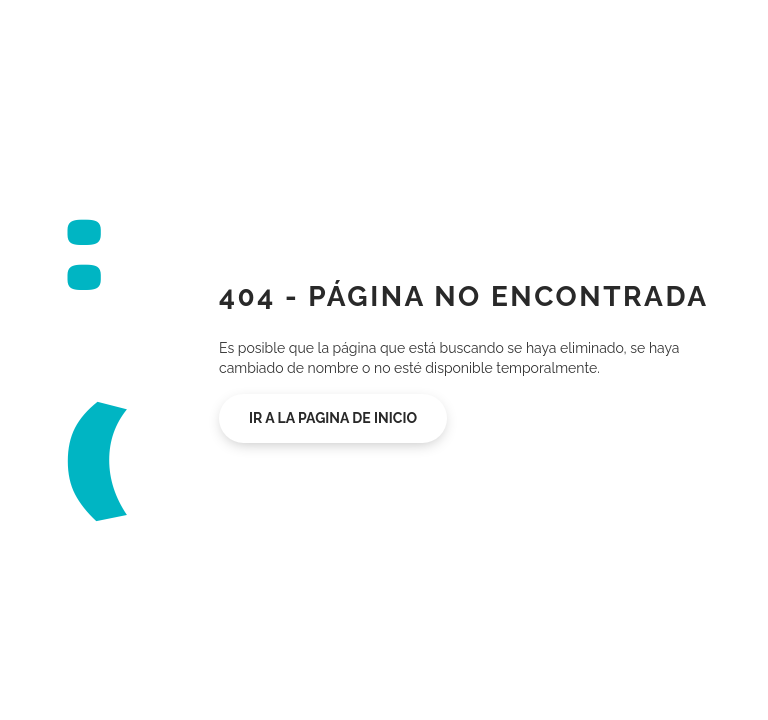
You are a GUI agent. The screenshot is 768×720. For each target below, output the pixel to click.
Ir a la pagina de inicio (333, 418)
